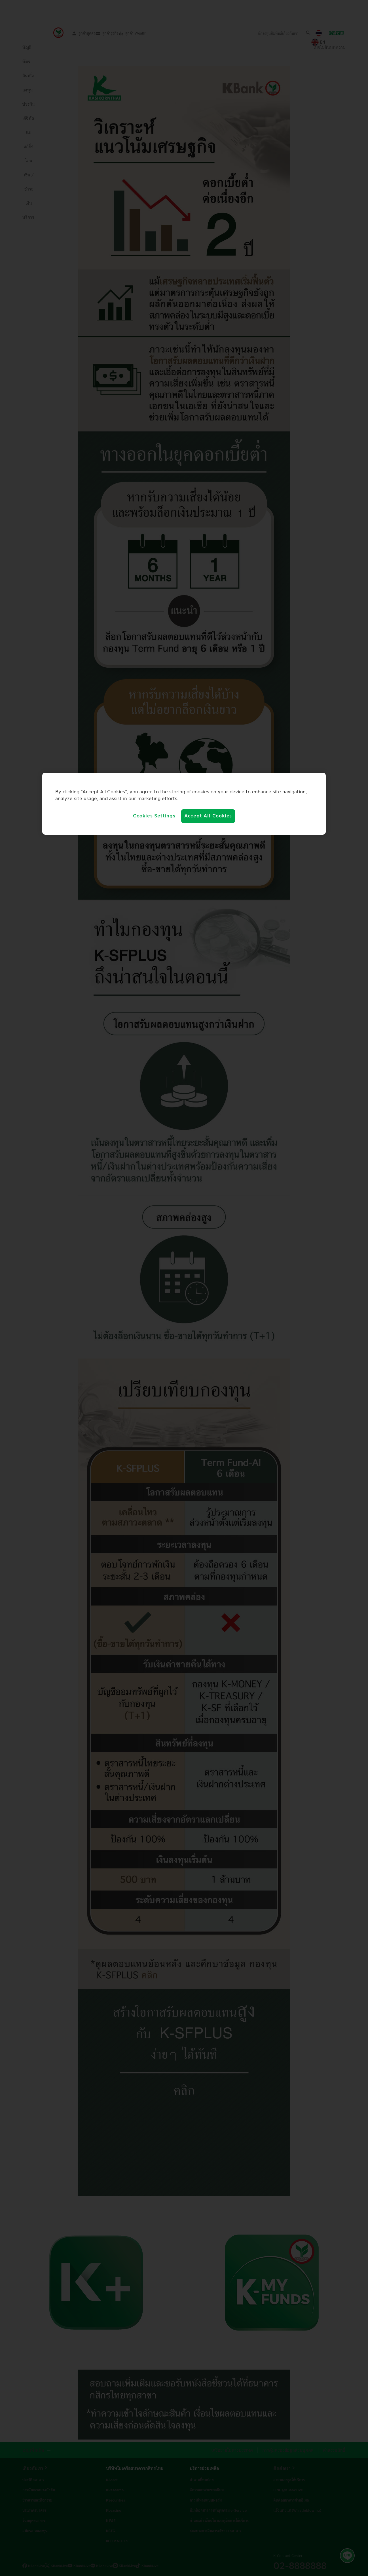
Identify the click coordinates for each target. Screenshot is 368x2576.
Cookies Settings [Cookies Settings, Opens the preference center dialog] (154, 816)
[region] (184, 803)
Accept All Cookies (208, 816)
